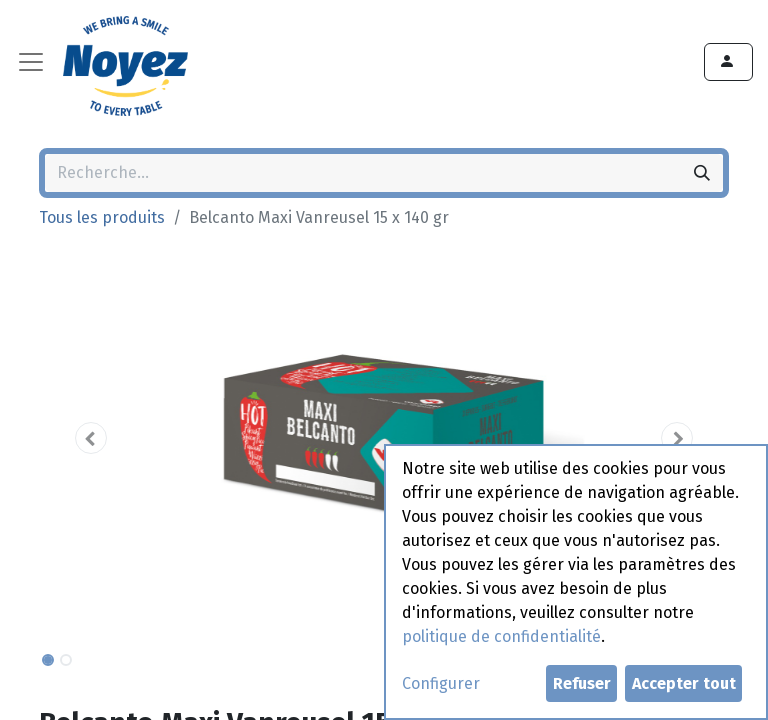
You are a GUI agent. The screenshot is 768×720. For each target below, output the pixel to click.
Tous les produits (102, 217)
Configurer (441, 683)
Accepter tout (684, 683)
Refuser (582, 683)
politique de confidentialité (501, 636)
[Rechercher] (702, 173)
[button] (91, 438)
